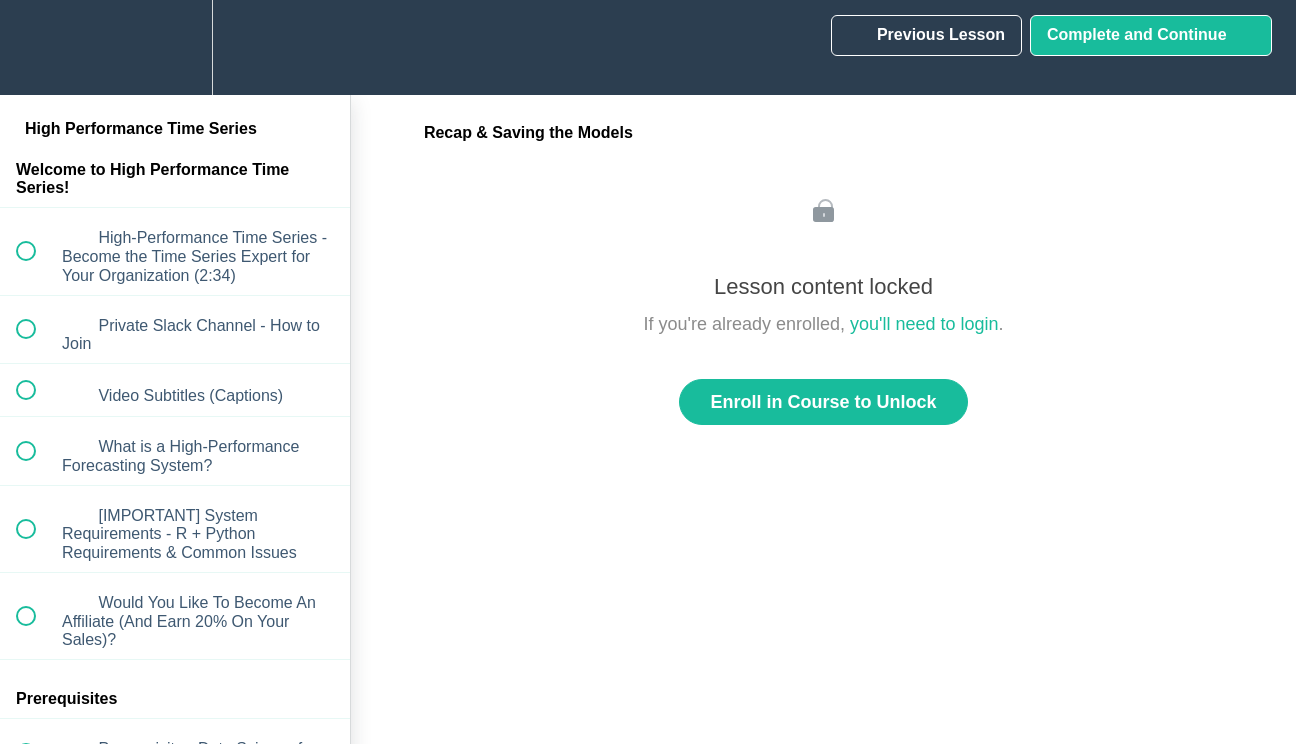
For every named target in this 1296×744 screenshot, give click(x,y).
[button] (37, 47)
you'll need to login (924, 324)
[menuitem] (175, 47)
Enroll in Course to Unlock (823, 402)
